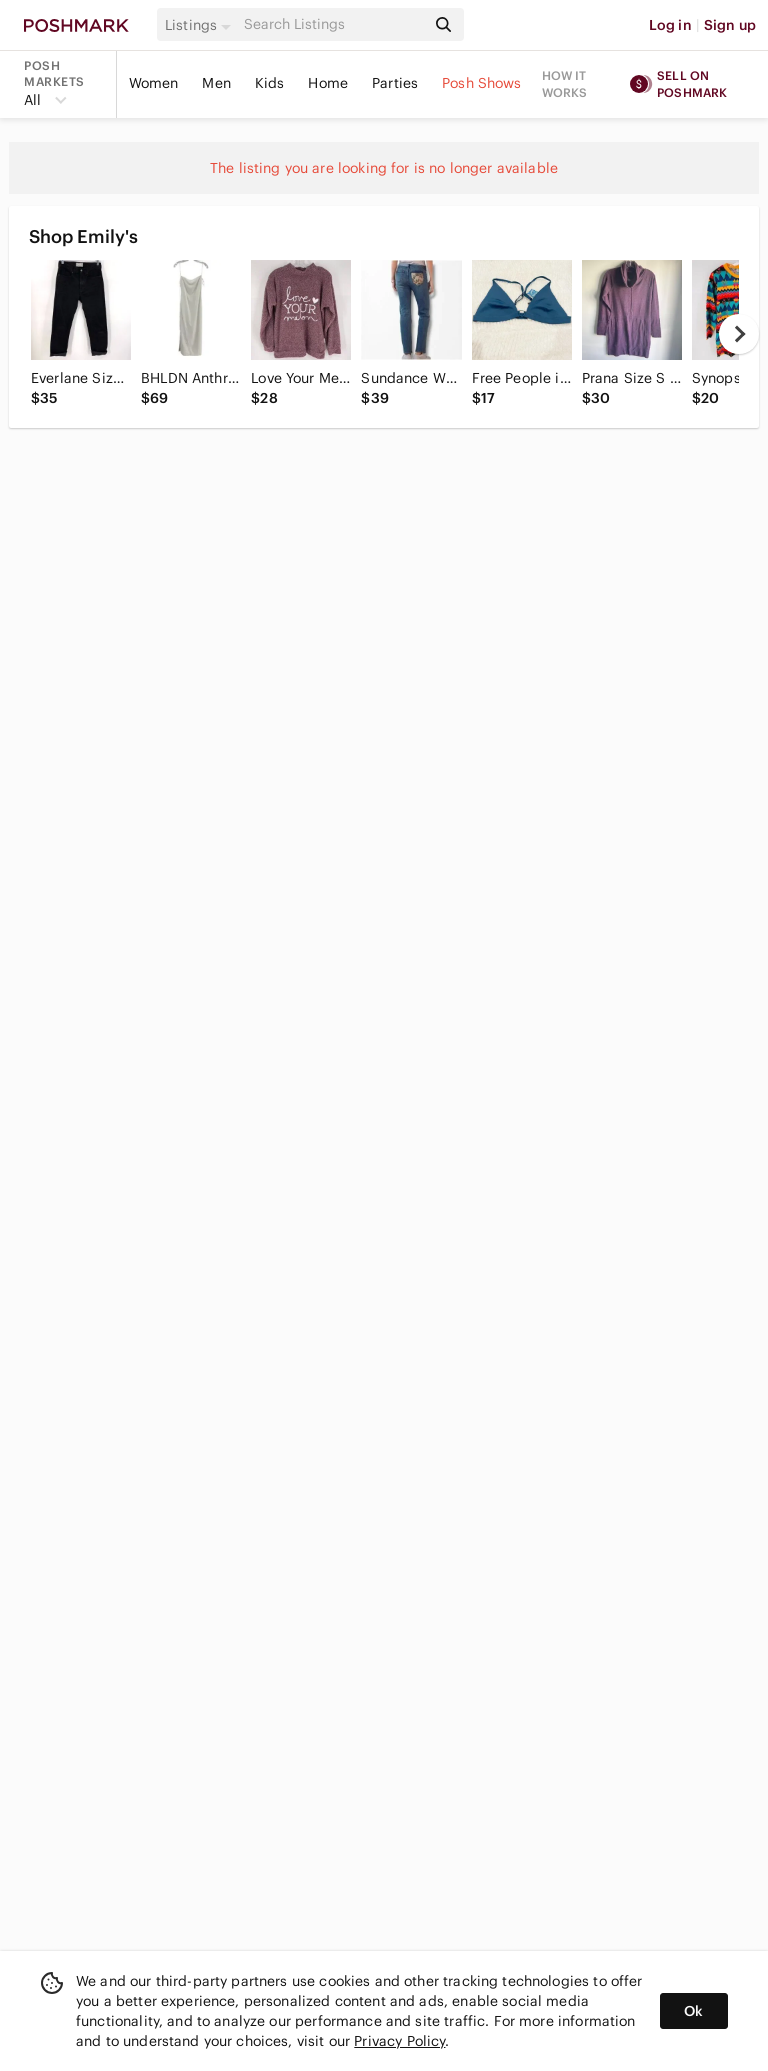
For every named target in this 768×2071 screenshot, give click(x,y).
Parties (395, 83)
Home (328, 83)
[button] (201, 25)
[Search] (333, 24)
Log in (670, 25)
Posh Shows (482, 83)
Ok (693, 2011)
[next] (739, 334)
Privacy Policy (399, 2041)
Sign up (730, 25)
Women (154, 83)
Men (216, 83)
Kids (270, 83)
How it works (565, 84)
